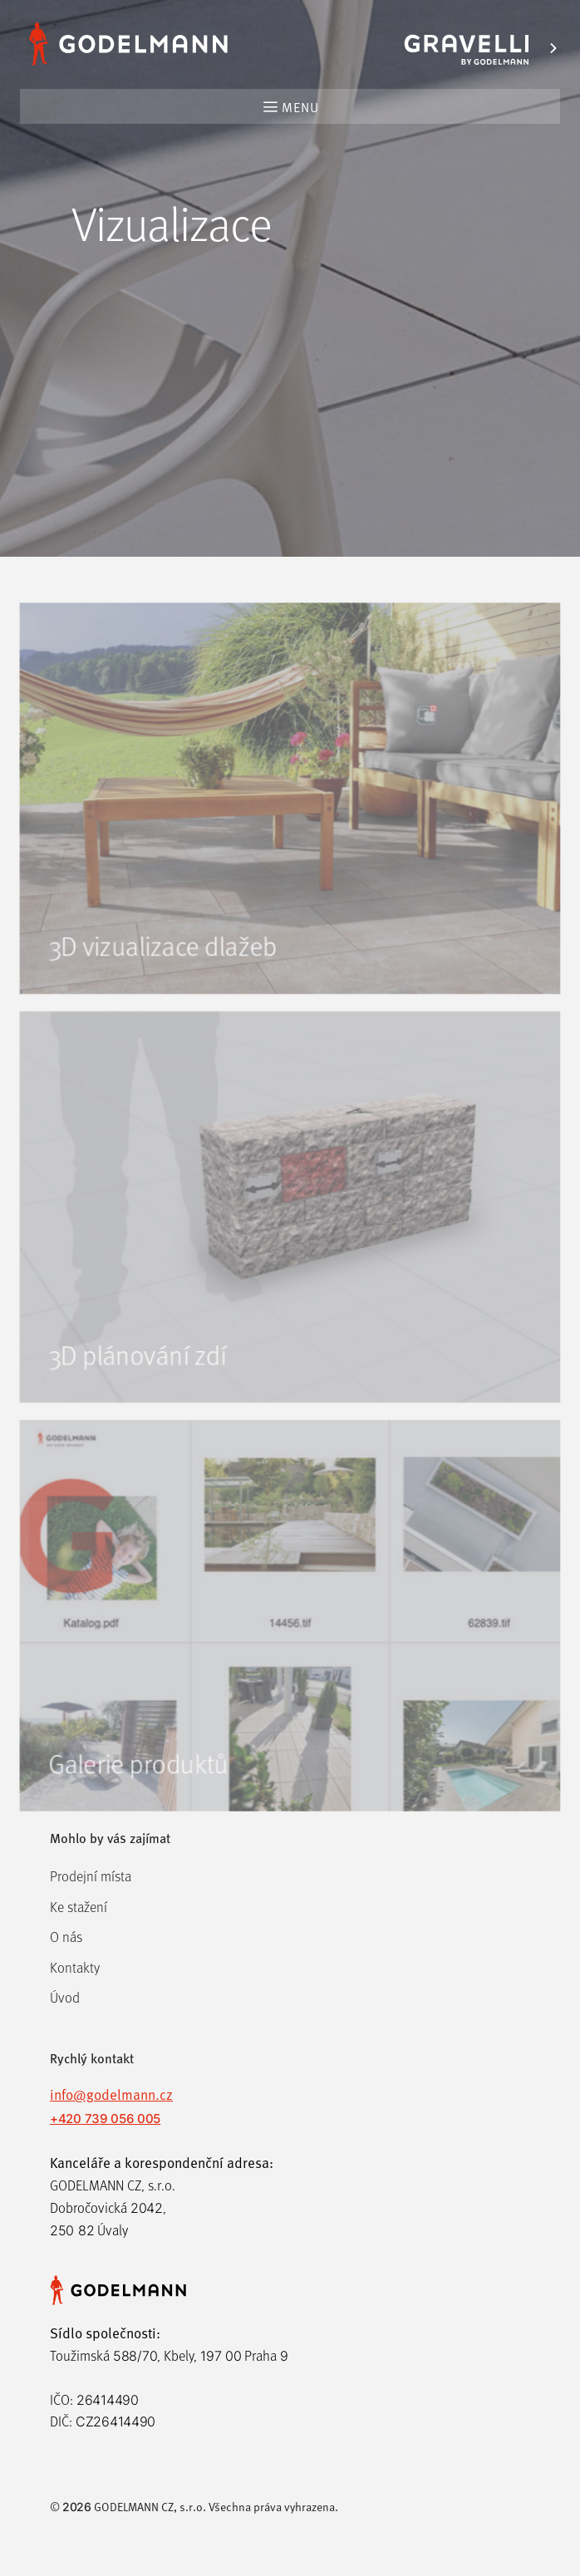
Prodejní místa (90, 1875)
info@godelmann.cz (111, 2094)
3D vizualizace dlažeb (161, 968)
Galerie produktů (136, 1798)
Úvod (65, 1997)
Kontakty (75, 1967)
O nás (66, 1936)
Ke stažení (78, 1906)
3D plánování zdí (135, 1383)
